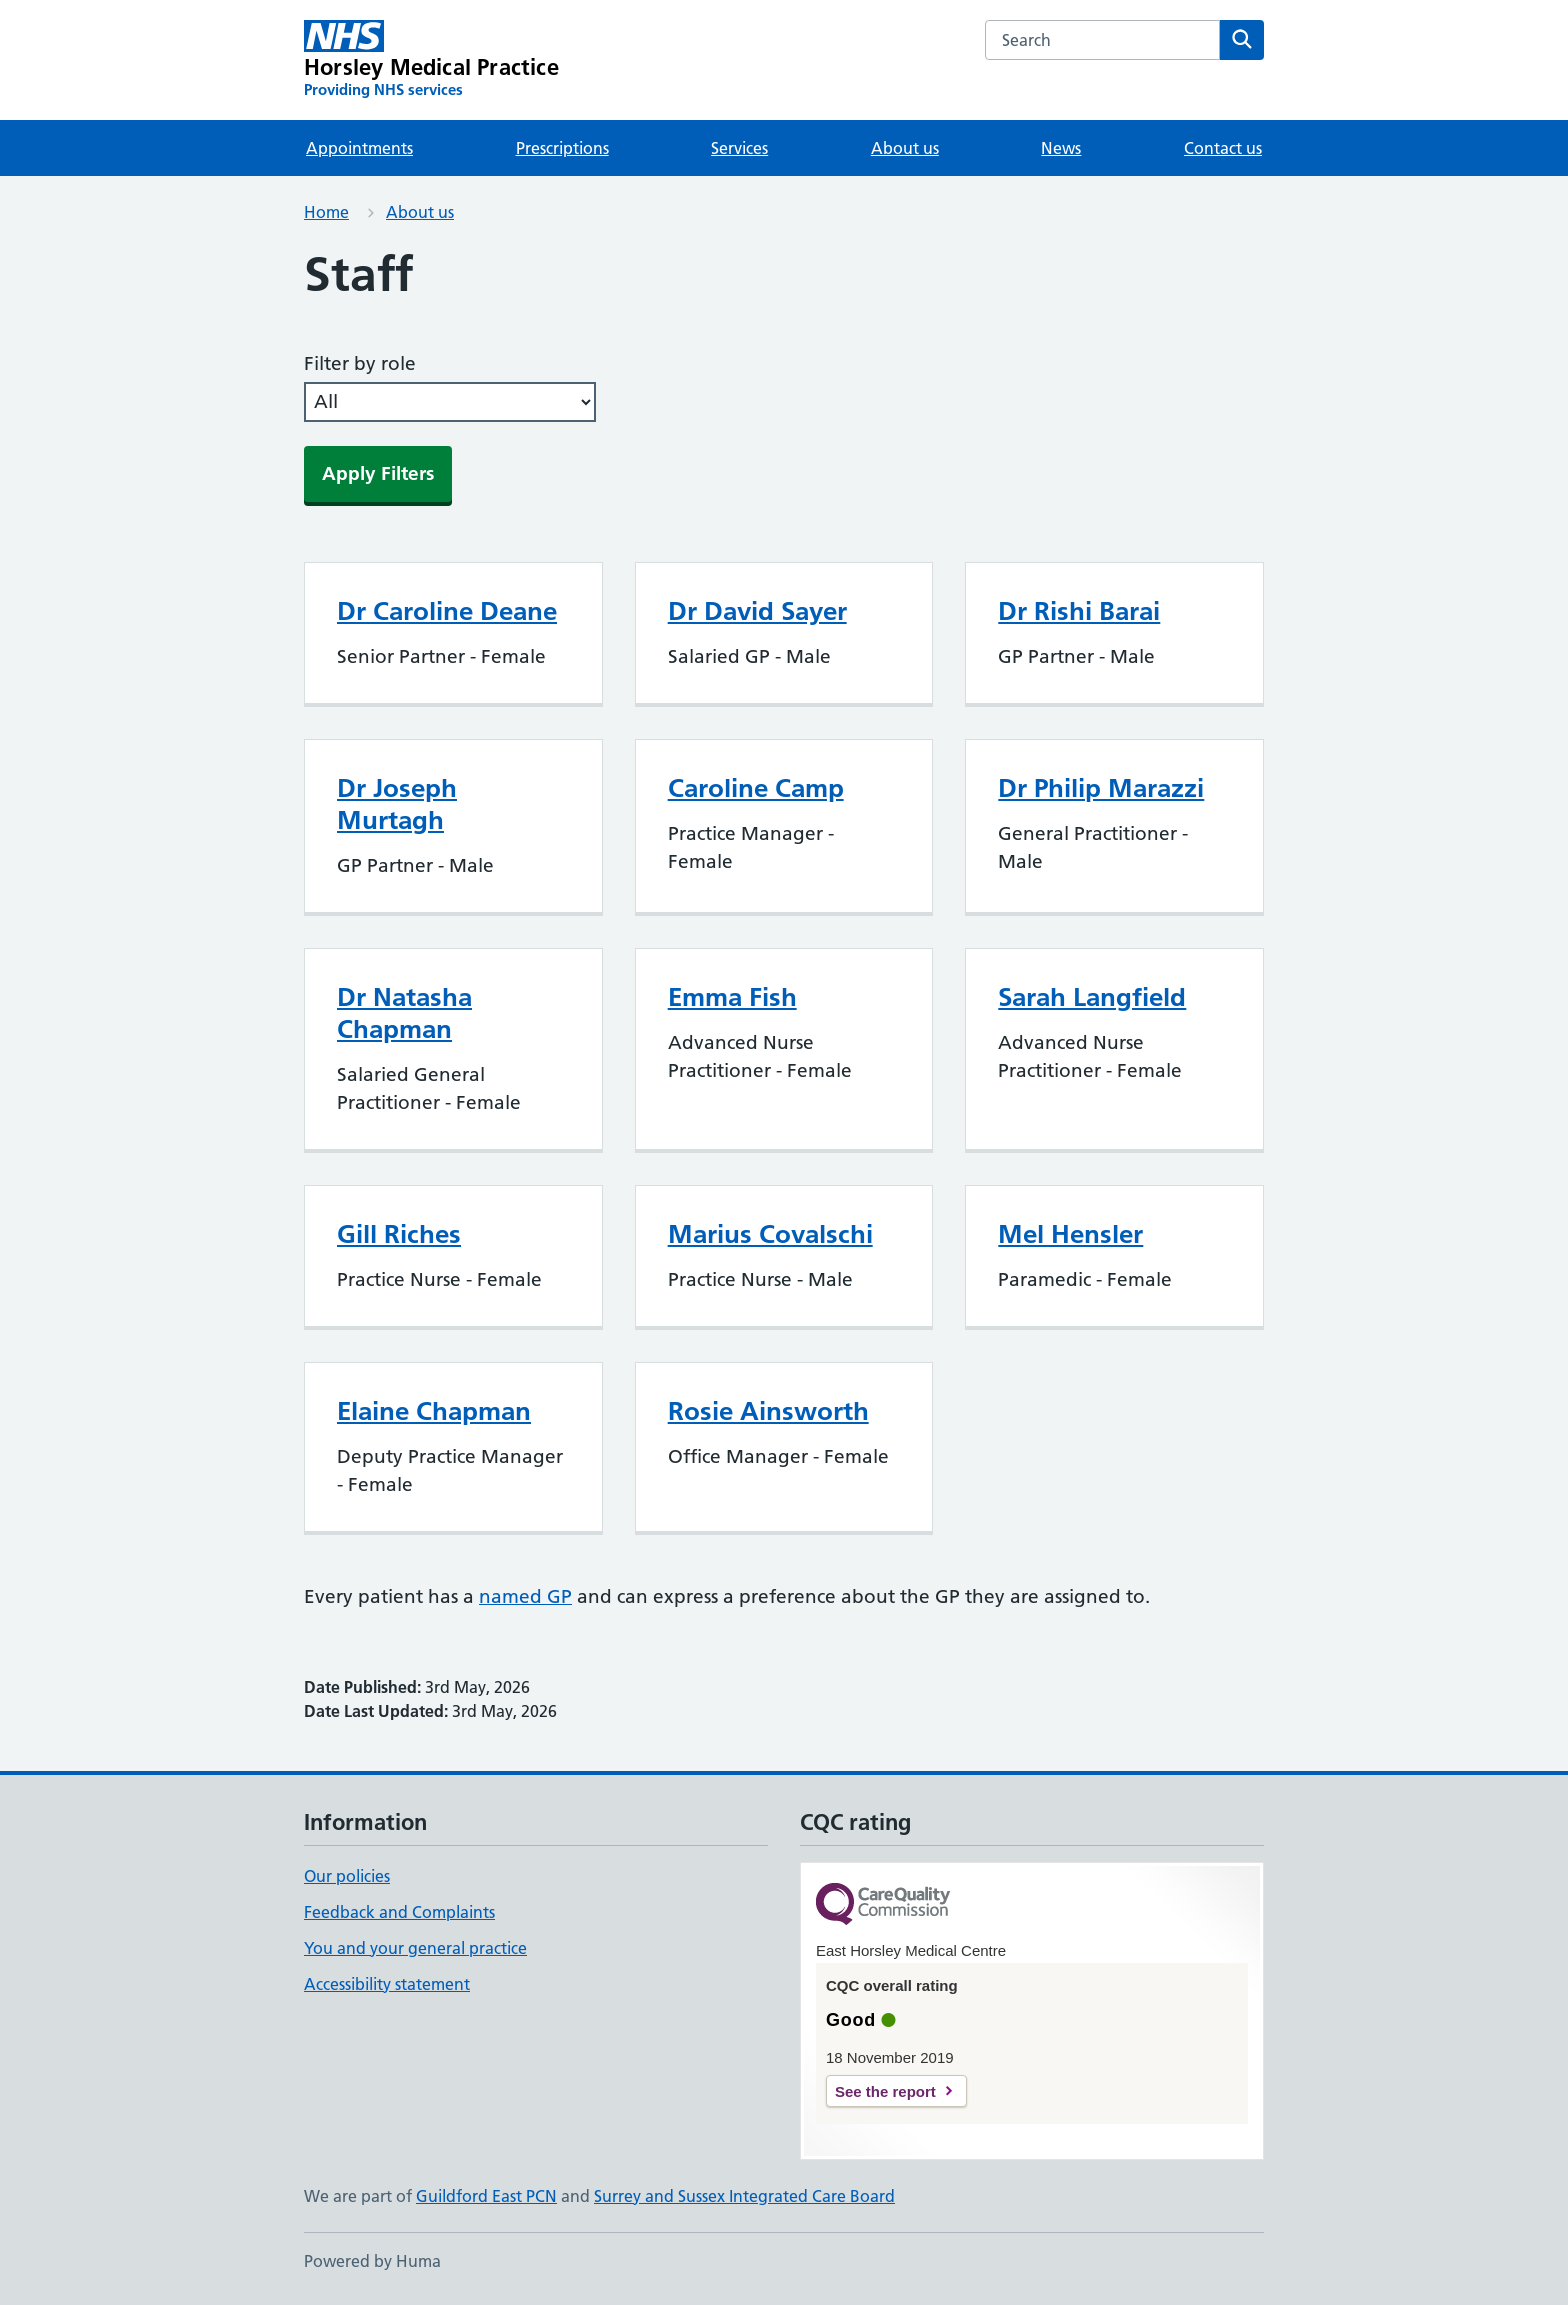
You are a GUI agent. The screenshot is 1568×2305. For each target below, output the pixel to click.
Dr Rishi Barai (1079, 611)
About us (905, 148)
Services (739, 148)
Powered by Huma (372, 2261)
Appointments (359, 148)
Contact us (1223, 148)
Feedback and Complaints (399, 1912)
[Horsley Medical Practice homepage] (431, 60)
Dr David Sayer (757, 611)
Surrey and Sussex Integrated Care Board (744, 2196)
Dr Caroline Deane (447, 611)
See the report (885, 2091)
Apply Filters (378, 473)
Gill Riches (399, 1234)
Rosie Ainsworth (768, 1411)
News (1061, 148)
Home (326, 212)
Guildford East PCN (486, 2196)
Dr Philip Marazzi (1101, 788)
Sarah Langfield (1092, 997)
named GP (525, 1596)
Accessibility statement (387, 1984)
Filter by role (360, 363)
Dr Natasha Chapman (404, 1013)
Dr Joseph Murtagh (397, 804)
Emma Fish (732, 997)
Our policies (347, 1876)
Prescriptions (562, 148)
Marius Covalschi (770, 1234)
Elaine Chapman (434, 1411)
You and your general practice (415, 1948)
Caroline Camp (756, 788)
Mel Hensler (1070, 1234)
